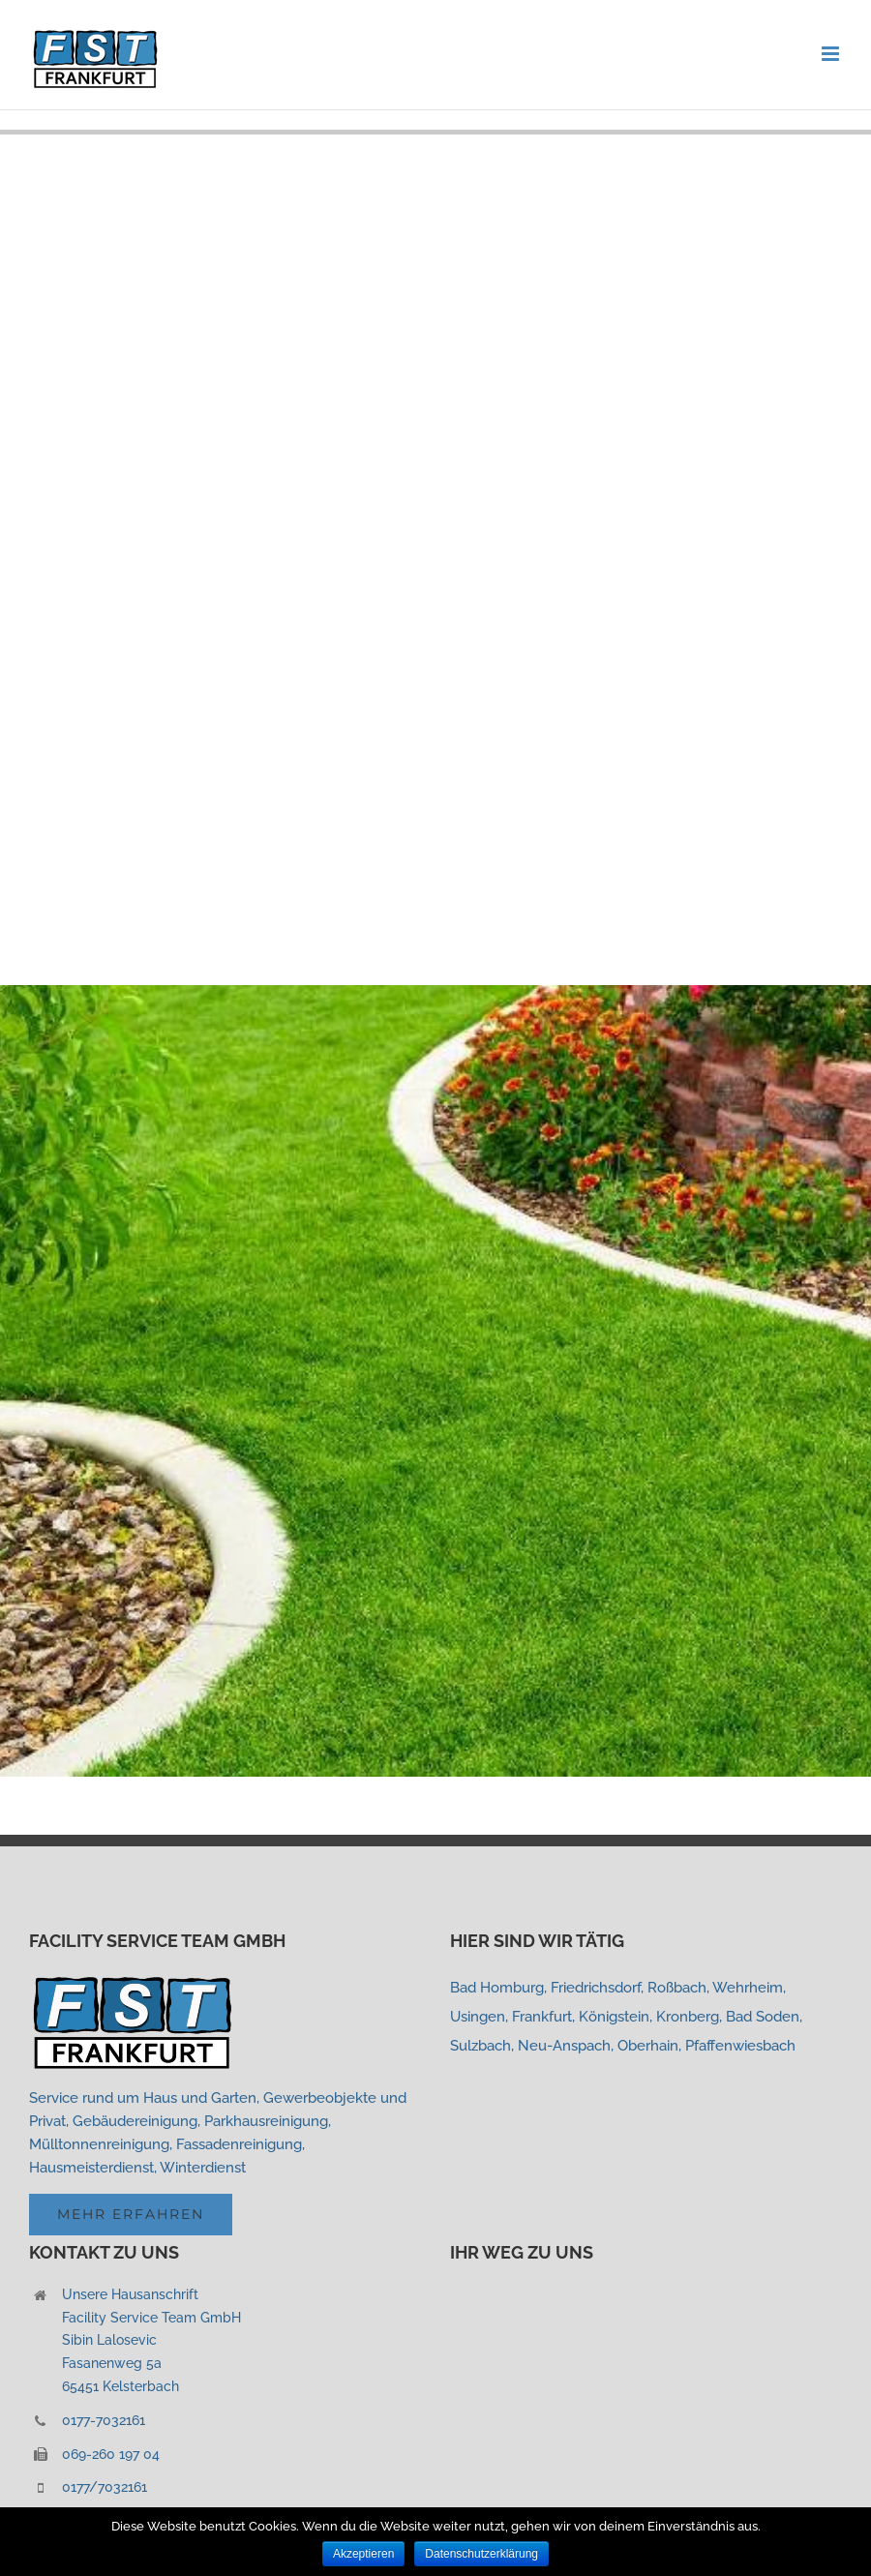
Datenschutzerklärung (481, 2554)
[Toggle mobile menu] (832, 54)
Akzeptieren (363, 2554)
